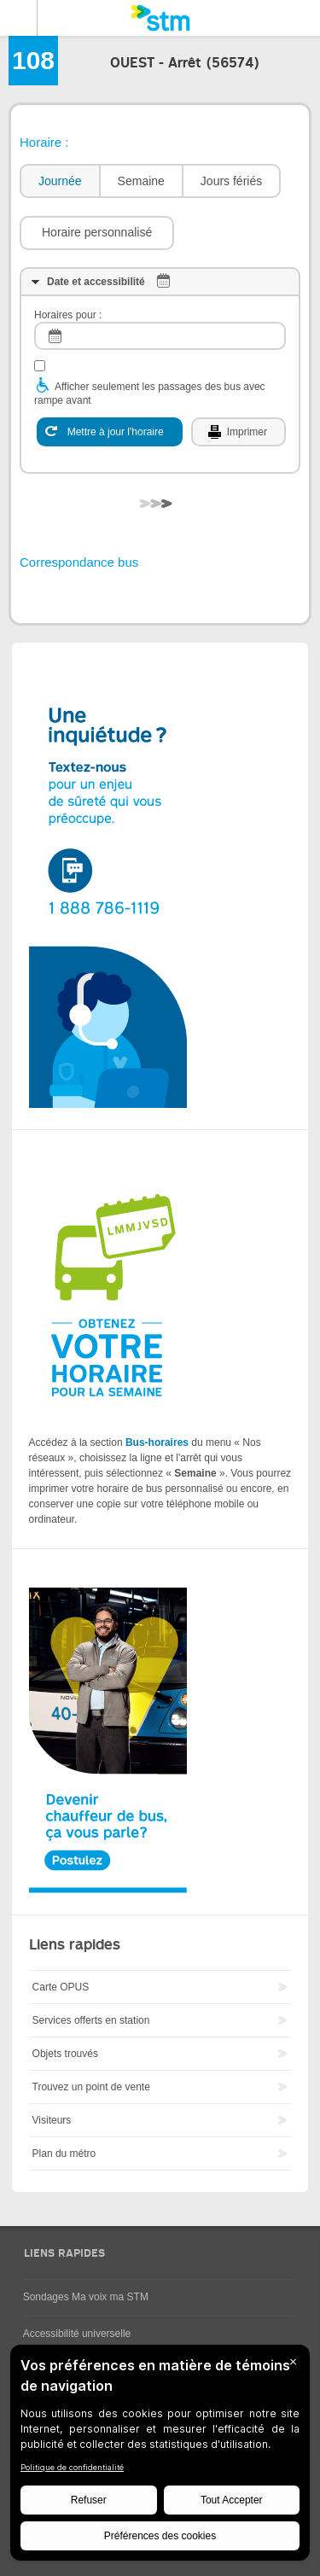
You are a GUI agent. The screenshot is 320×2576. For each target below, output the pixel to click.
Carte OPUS (61, 1987)
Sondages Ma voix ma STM (85, 2297)
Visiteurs (52, 2120)
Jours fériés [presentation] (231, 181)
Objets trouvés (65, 2054)
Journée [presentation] (60, 181)
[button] (97, 233)
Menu (19, 18)
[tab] (59, 181)
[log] (160, 336)
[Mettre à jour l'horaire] (110, 431)
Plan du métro (64, 2153)
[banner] (160, 18)
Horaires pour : (68, 315)
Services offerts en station (91, 2020)
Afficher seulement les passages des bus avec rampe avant (149, 393)
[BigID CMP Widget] (160, 2457)
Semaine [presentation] (141, 181)
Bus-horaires (157, 1442)
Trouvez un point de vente (91, 2087)
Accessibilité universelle (77, 2334)
